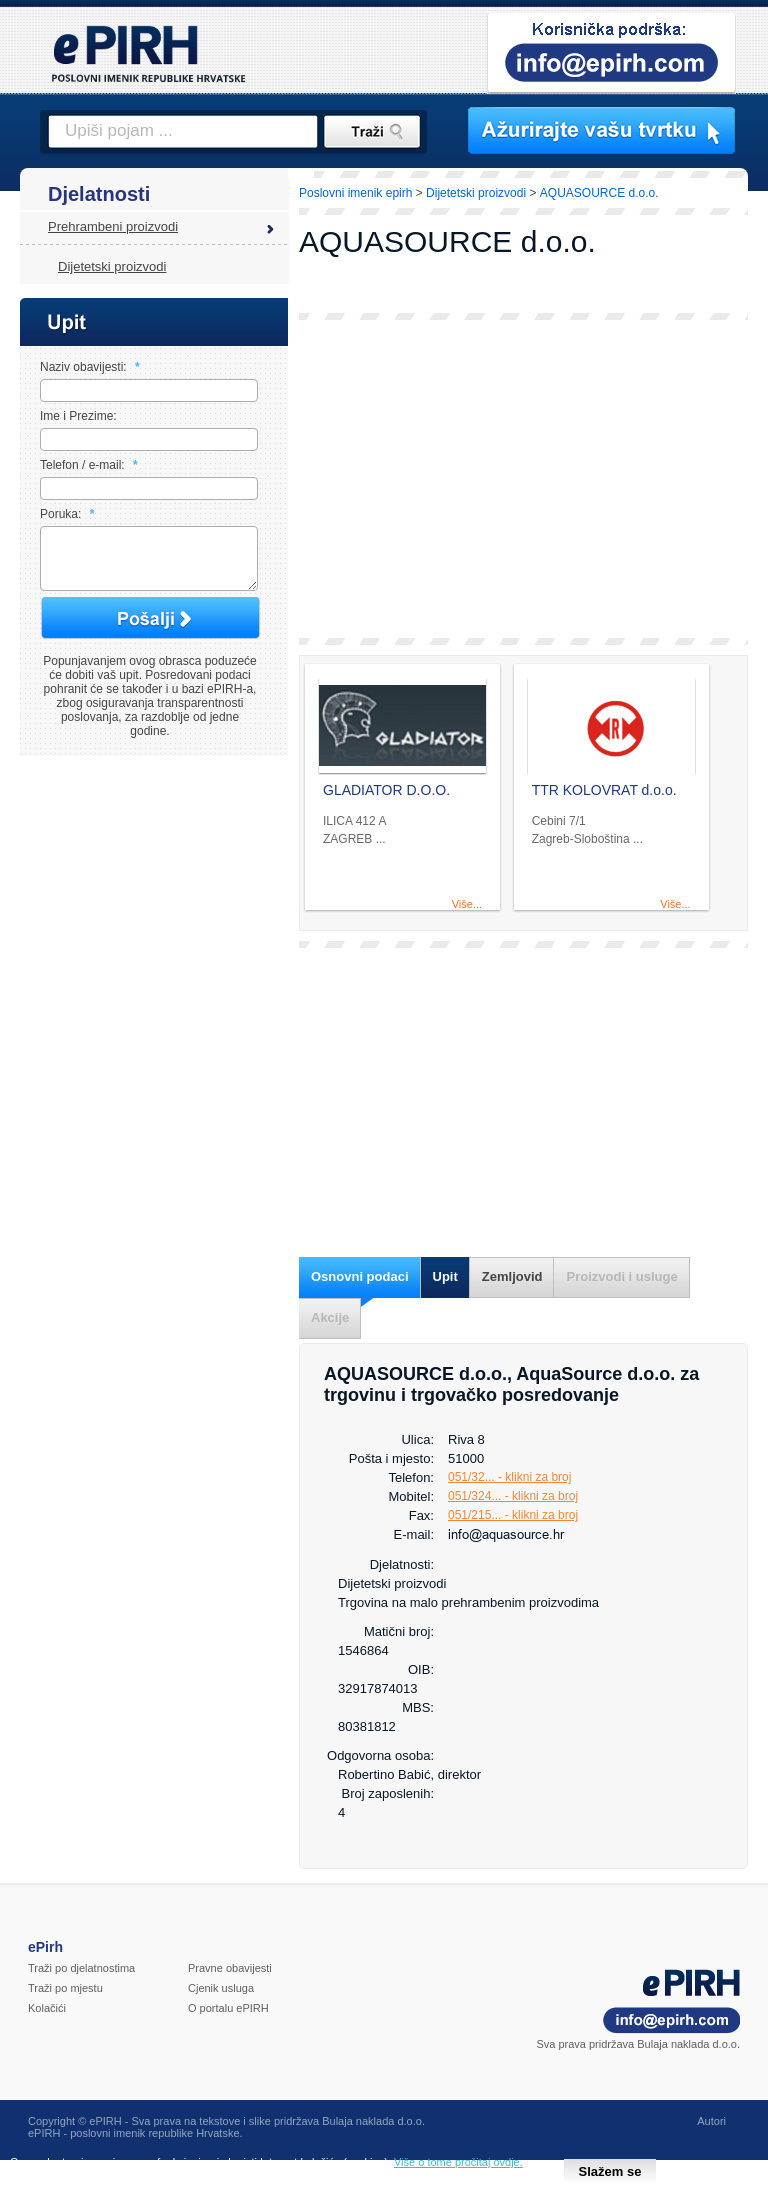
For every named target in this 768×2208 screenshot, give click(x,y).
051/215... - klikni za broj (513, 1515)
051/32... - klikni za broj (509, 1477)
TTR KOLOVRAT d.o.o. (604, 790)
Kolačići (47, 2008)
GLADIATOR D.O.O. (386, 790)
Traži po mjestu (65, 1988)
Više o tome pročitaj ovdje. (458, 2162)
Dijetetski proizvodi (112, 266)
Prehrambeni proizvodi (113, 226)
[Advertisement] (523, 479)
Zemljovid (512, 1276)
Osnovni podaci (360, 1276)
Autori (711, 2121)
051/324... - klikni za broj (513, 1496)
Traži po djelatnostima (81, 1968)
